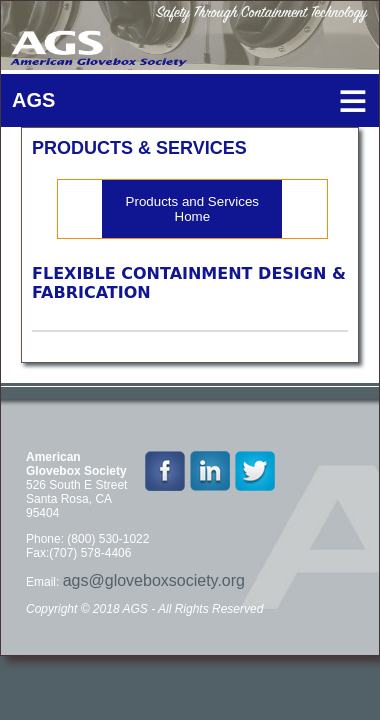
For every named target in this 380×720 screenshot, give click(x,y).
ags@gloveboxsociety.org (154, 580)
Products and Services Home (192, 209)
